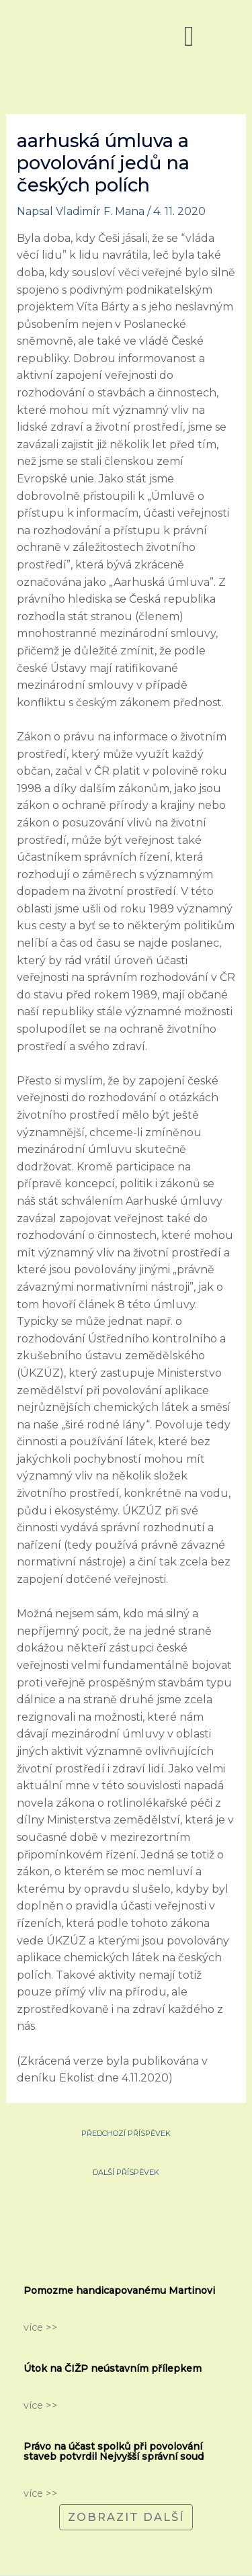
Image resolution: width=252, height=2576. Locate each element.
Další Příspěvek (126, 2171)
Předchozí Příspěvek (126, 2132)
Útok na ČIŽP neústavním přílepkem (113, 2368)
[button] (189, 35)
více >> (41, 2327)
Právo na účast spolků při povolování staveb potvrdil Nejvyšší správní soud (114, 2451)
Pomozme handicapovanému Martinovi (119, 2290)
